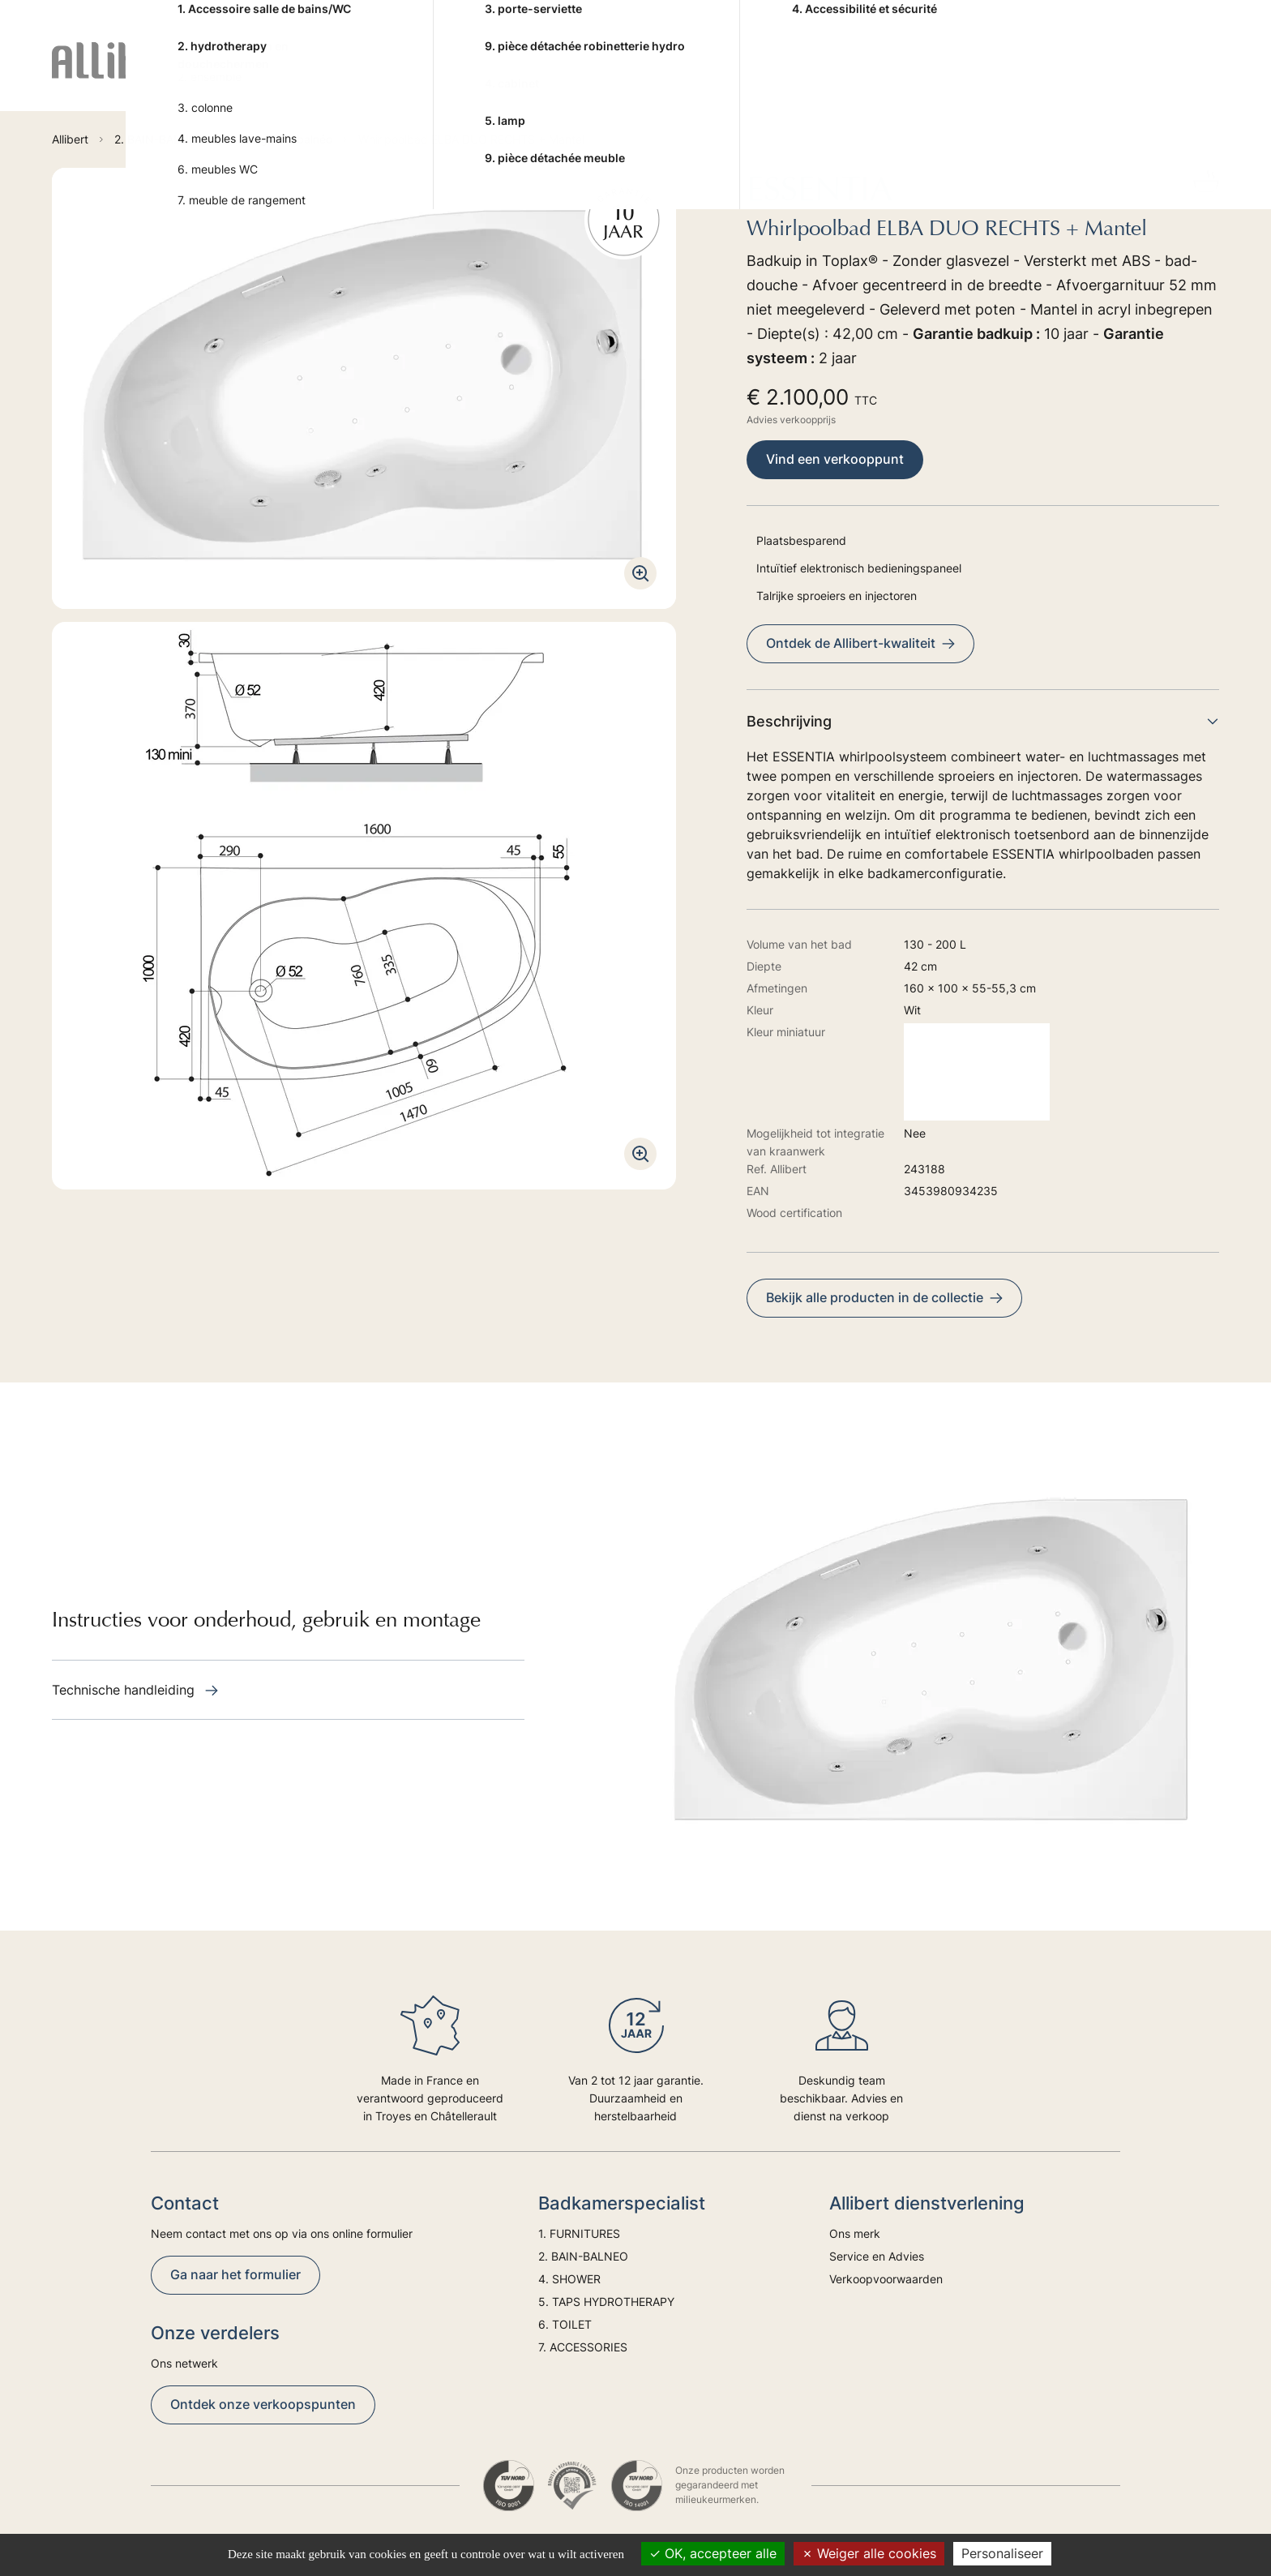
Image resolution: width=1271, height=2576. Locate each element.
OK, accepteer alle (713, 2553)
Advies (1060, 74)
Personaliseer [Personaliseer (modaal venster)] (1002, 2553)
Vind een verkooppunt (835, 459)
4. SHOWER (555, 74)
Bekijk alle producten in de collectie (884, 1297)
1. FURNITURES (318, 74)
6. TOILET (829, 74)
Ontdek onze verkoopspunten (263, 2404)
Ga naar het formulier (235, 2274)
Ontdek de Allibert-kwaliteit (860, 643)
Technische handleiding (135, 1690)
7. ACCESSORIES (936, 74)
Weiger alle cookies (869, 2553)
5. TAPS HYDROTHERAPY (695, 74)
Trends (1127, 74)
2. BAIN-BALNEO (442, 74)
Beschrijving (983, 721)
